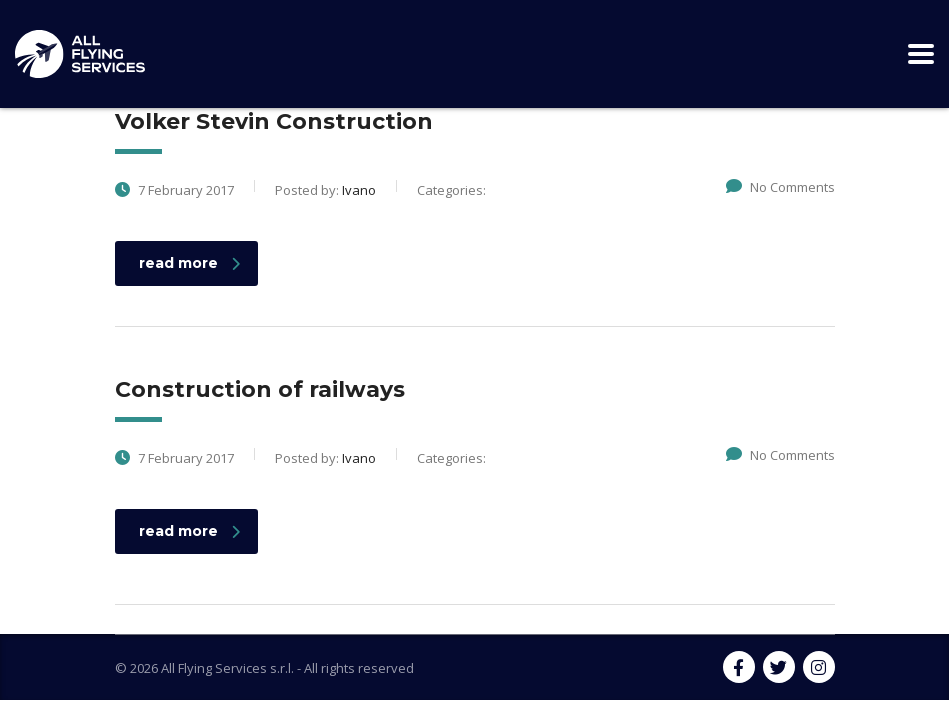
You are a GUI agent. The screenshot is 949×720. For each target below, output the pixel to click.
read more (189, 263)
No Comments (780, 187)
